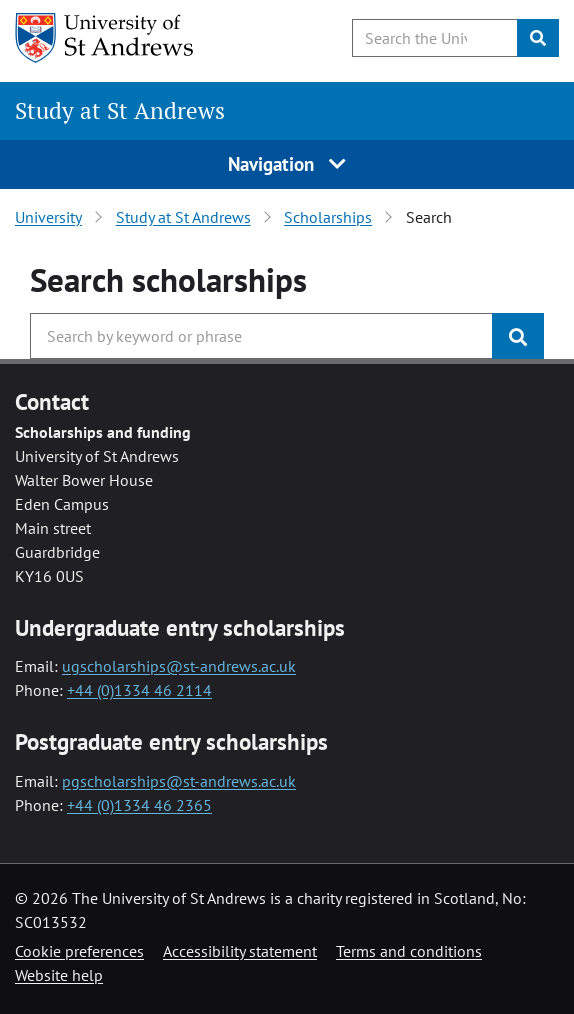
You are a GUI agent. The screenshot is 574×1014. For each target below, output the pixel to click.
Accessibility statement (240, 951)
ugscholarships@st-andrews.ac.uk (179, 666)
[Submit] (538, 38)
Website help (59, 975)
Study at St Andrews (120, 110)
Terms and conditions (409, 951)
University (48, 217)
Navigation (287, 163)
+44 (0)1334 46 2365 (139, 805)
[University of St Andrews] (117, 38)
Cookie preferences (79, 951)
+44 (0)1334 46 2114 (139, 690)
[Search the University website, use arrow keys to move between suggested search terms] (435, 38)
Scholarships (328, 217)
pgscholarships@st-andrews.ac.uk (179, 781)
